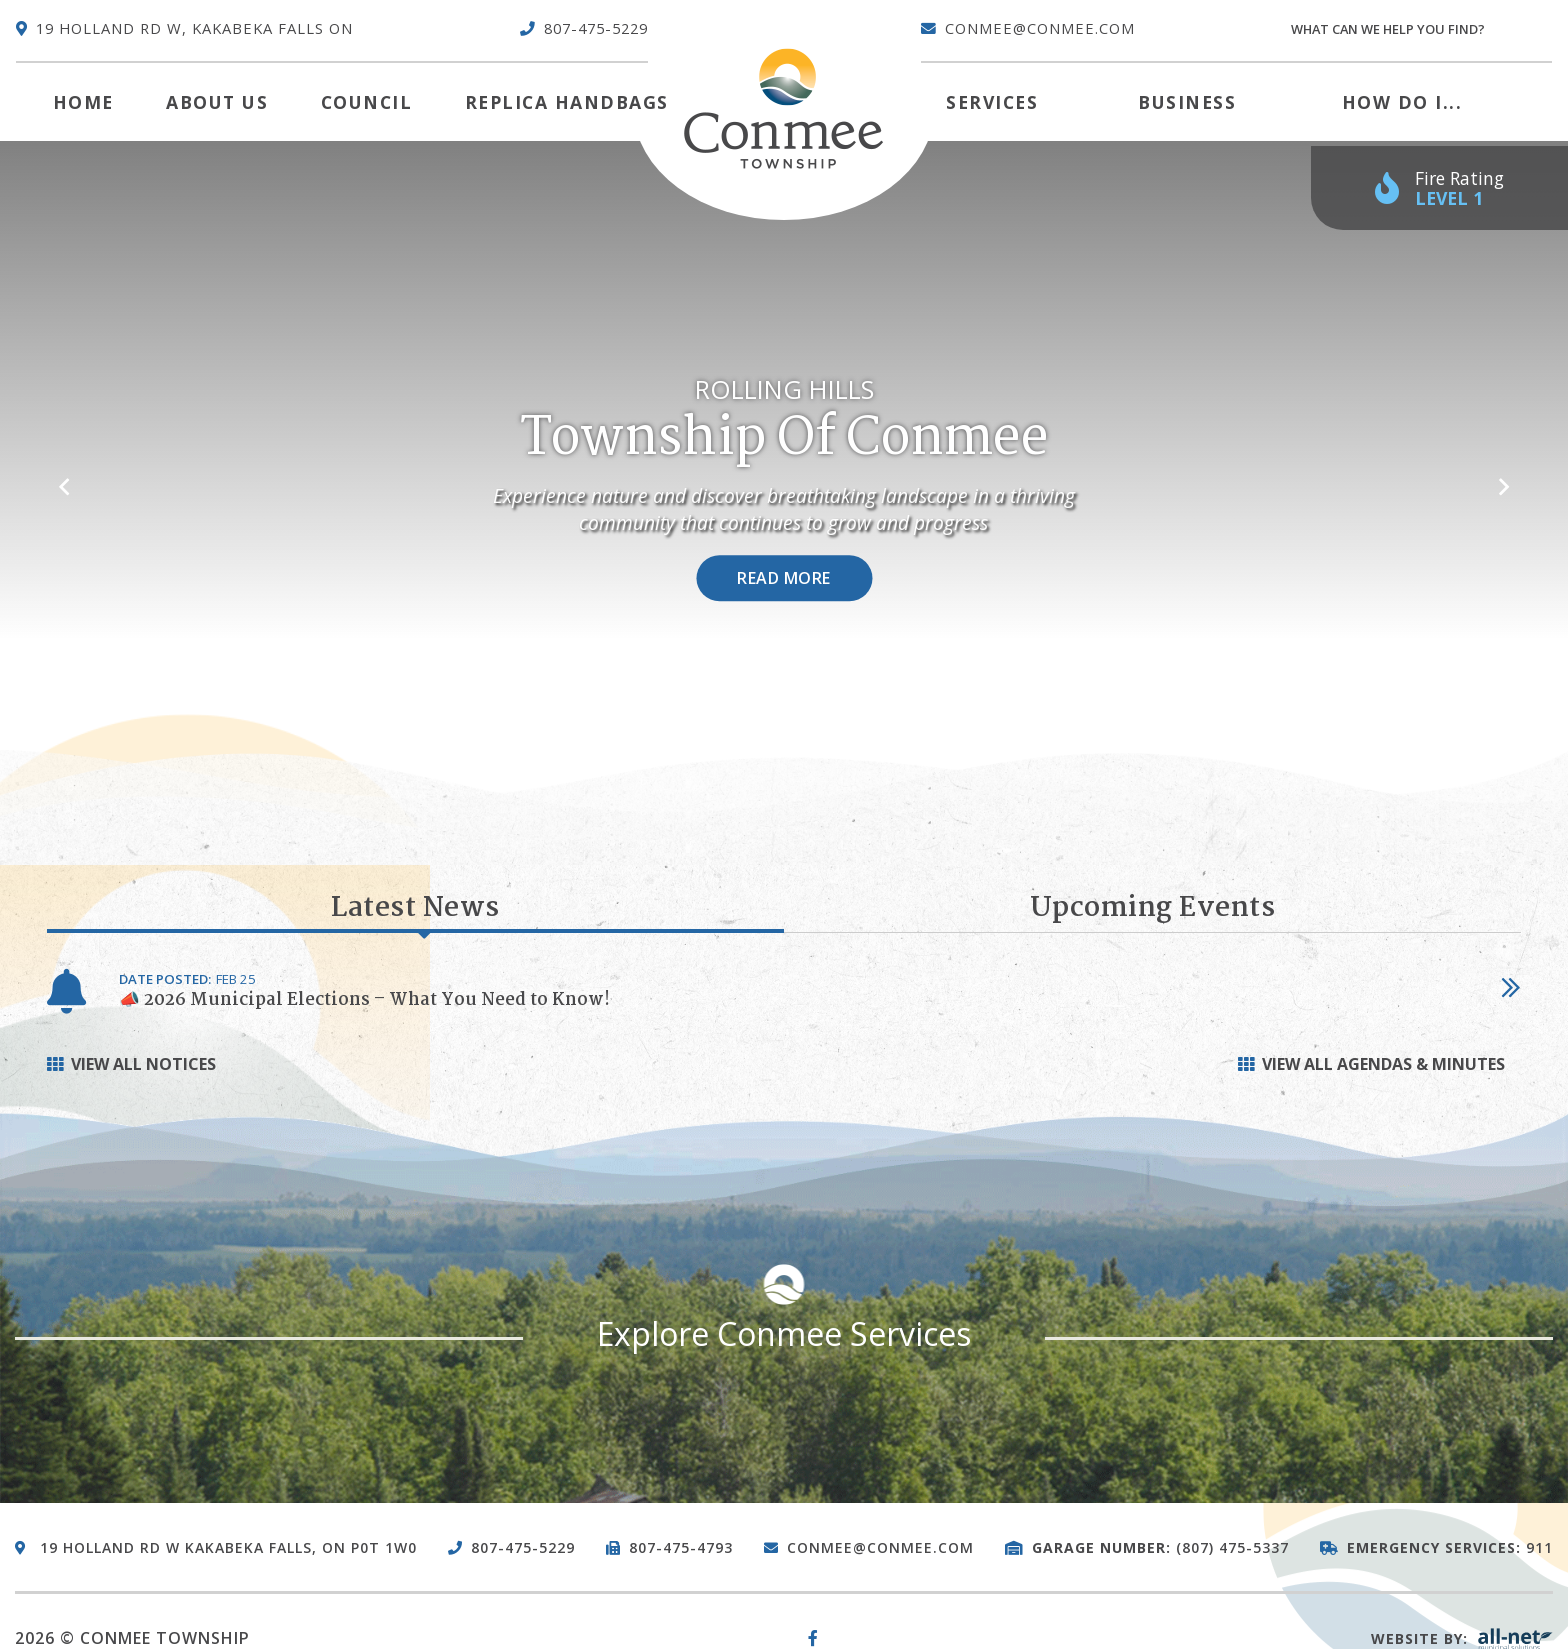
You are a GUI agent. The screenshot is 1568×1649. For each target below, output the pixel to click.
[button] (63, 477)
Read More (784, 579)
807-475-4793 (681, 1547)
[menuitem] (83, 102)
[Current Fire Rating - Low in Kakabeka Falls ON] (1439, 188)
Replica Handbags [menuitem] (567, 102)
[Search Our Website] (1420, 29)
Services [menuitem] (992, 102)
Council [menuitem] (367, 102)
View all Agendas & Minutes (1383, 1064)
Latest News (415, 910)
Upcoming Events (1153, 909)
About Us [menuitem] (217, 102)
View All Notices (143, 1064)
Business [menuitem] (1187, 102)
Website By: (1462, 1638)
